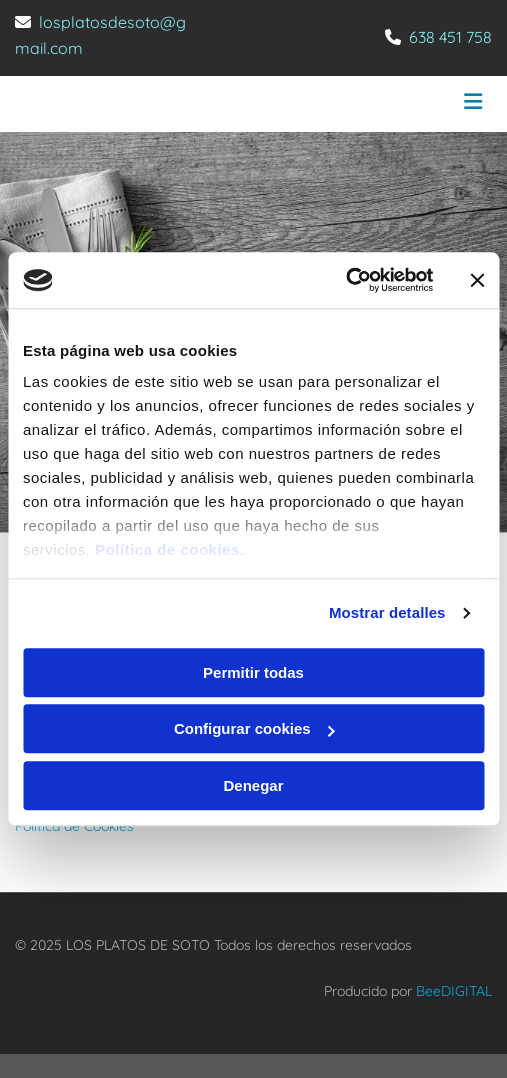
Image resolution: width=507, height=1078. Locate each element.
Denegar (253, 785)
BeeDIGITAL (454, 991)
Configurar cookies (254, 728)
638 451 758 (450, 37)
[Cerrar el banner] (477, 280)
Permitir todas (253, 672)
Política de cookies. (169, 549)
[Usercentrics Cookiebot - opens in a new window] (345, 280)
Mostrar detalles (387, 612)
